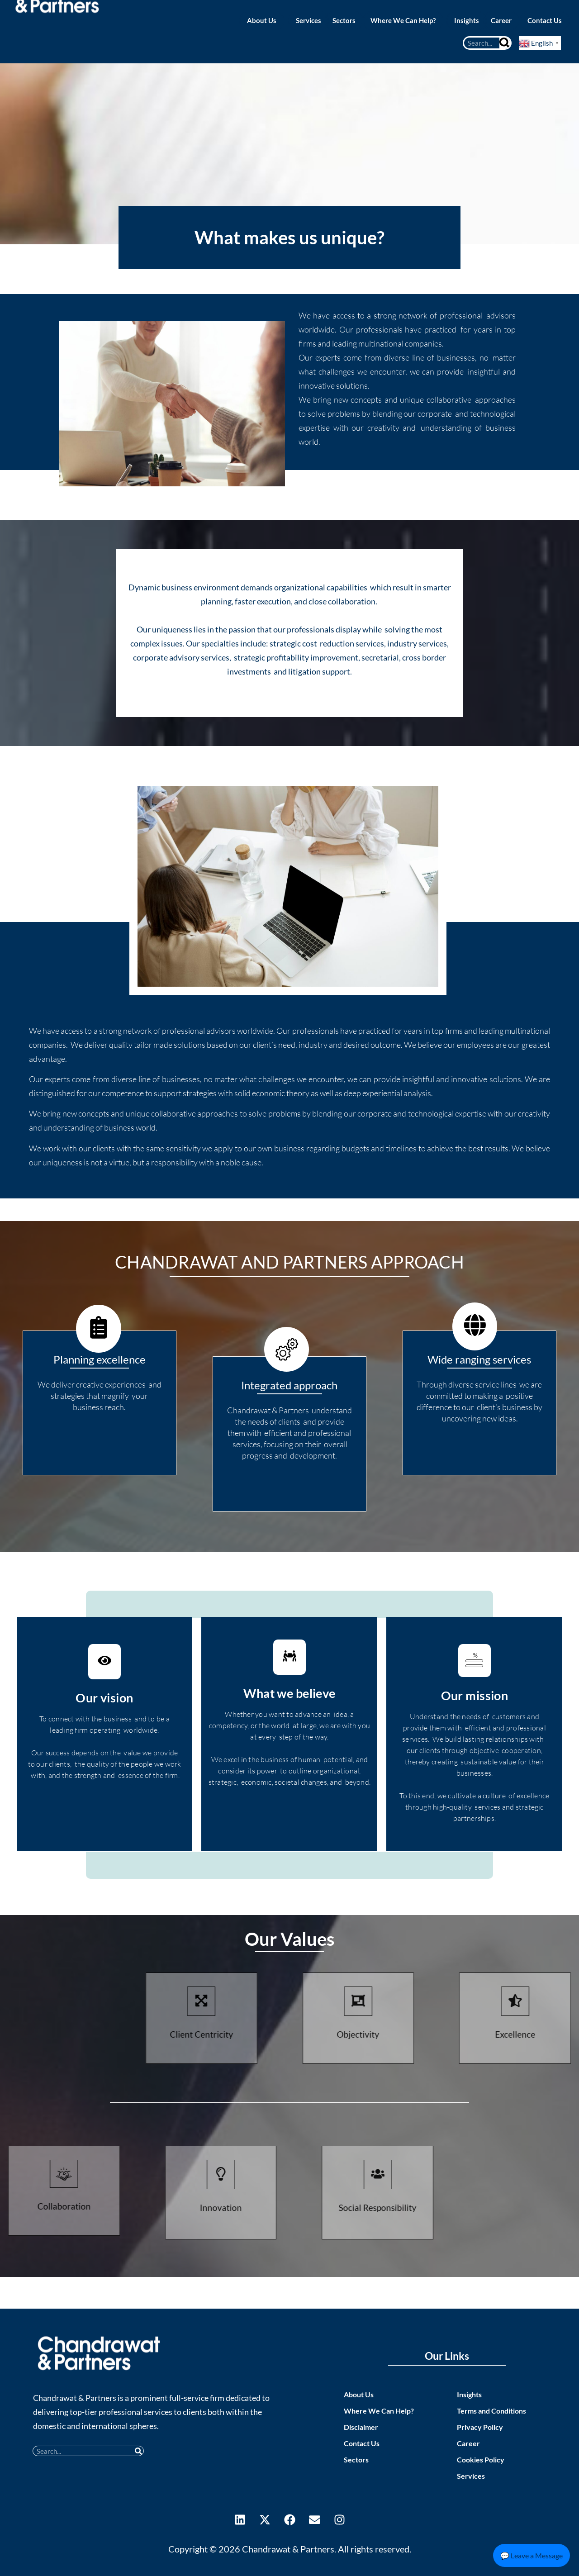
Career (468, 2443)
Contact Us (362, 2443)
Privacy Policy (480, 2427)
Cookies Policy (480, 2459)
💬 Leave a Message (531, 2555)
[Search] (504, 43)
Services (471, 2475)
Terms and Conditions (491, 2410)
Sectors (356, 2459)
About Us (359, 2394)
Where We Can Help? (379, 2410)
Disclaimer (361, 2427)
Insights (469, 2394)
